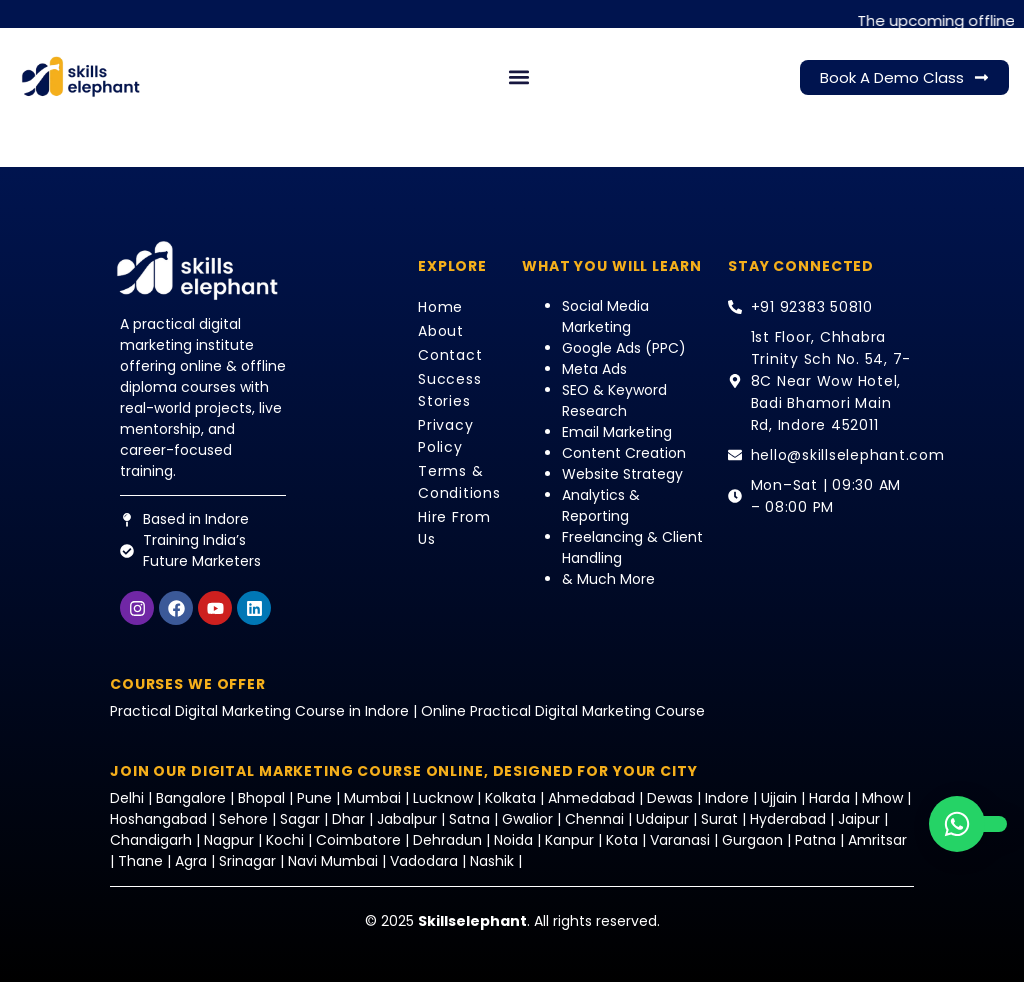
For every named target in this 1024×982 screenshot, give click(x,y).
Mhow (882, 798)
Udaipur (662, 819)
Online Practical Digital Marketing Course (563, 711)
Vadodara (424, 861)
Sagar (300, 819)
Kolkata (510, 798)
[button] (519, 77)
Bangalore (191, 798)
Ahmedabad (591, 798)
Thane (140, 861)
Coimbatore (358, 840)
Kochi (285, 840)
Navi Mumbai (333, 861)
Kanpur (571, 840)
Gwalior (527, 819)
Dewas (670, 798)
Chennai (594, 819)
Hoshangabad (158, 819)
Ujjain (779, 798)
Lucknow (445, 798)
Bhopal (261, 798)
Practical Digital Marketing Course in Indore (259, 711)
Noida (513, 840)
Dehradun (447, 840)
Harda (829, 798)
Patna (815, 840)
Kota (622, 840)
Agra (191, 861)
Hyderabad (788, 819)
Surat (719, 819)
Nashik (492, 861)
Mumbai (374, 798)
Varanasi (680, 840)
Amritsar (877, 840)
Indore (727, 798)
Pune (314, 798)
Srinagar (247, 861)
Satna (469, 819)
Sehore (243, 819)
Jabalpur (407, 819)
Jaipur (859, 819)
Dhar (348, 819)
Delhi (129, 798)
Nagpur (229, 840)
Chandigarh (151, 840)
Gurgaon (754, 840)
